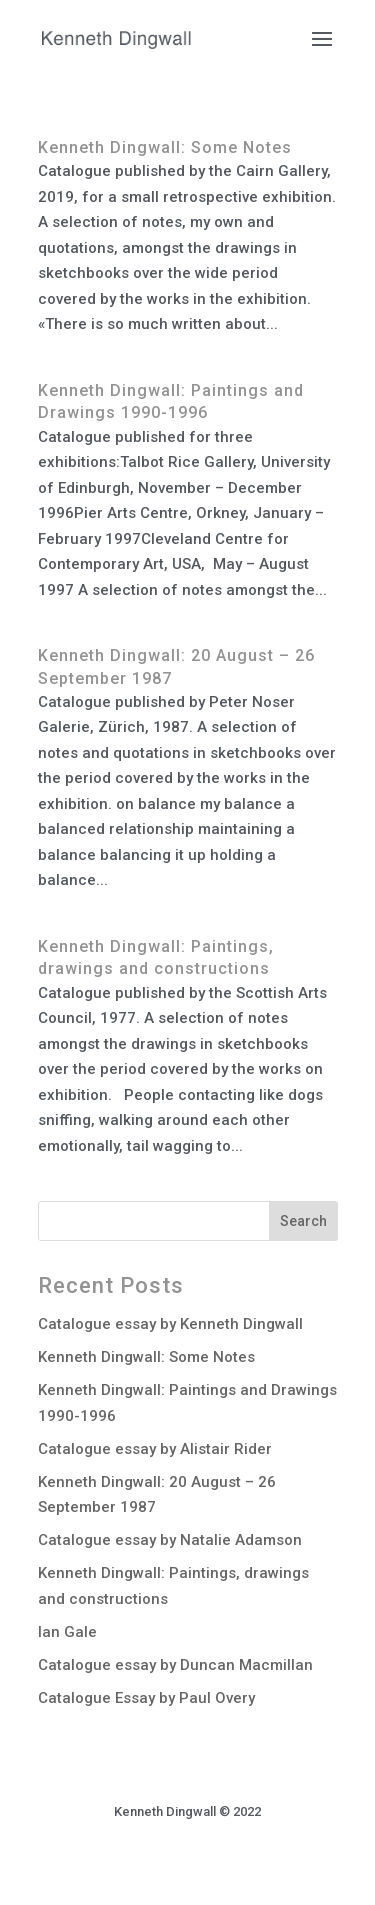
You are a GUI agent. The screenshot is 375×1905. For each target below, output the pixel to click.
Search (303, 1221)
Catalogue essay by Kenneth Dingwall (170, 1324)
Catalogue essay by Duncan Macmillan (175, 1665)
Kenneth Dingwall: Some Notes (165, 147)
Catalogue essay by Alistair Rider (155, 1449)
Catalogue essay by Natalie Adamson (170, 1540)
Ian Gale (67, 1632)
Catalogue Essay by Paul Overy (146, 1698)
